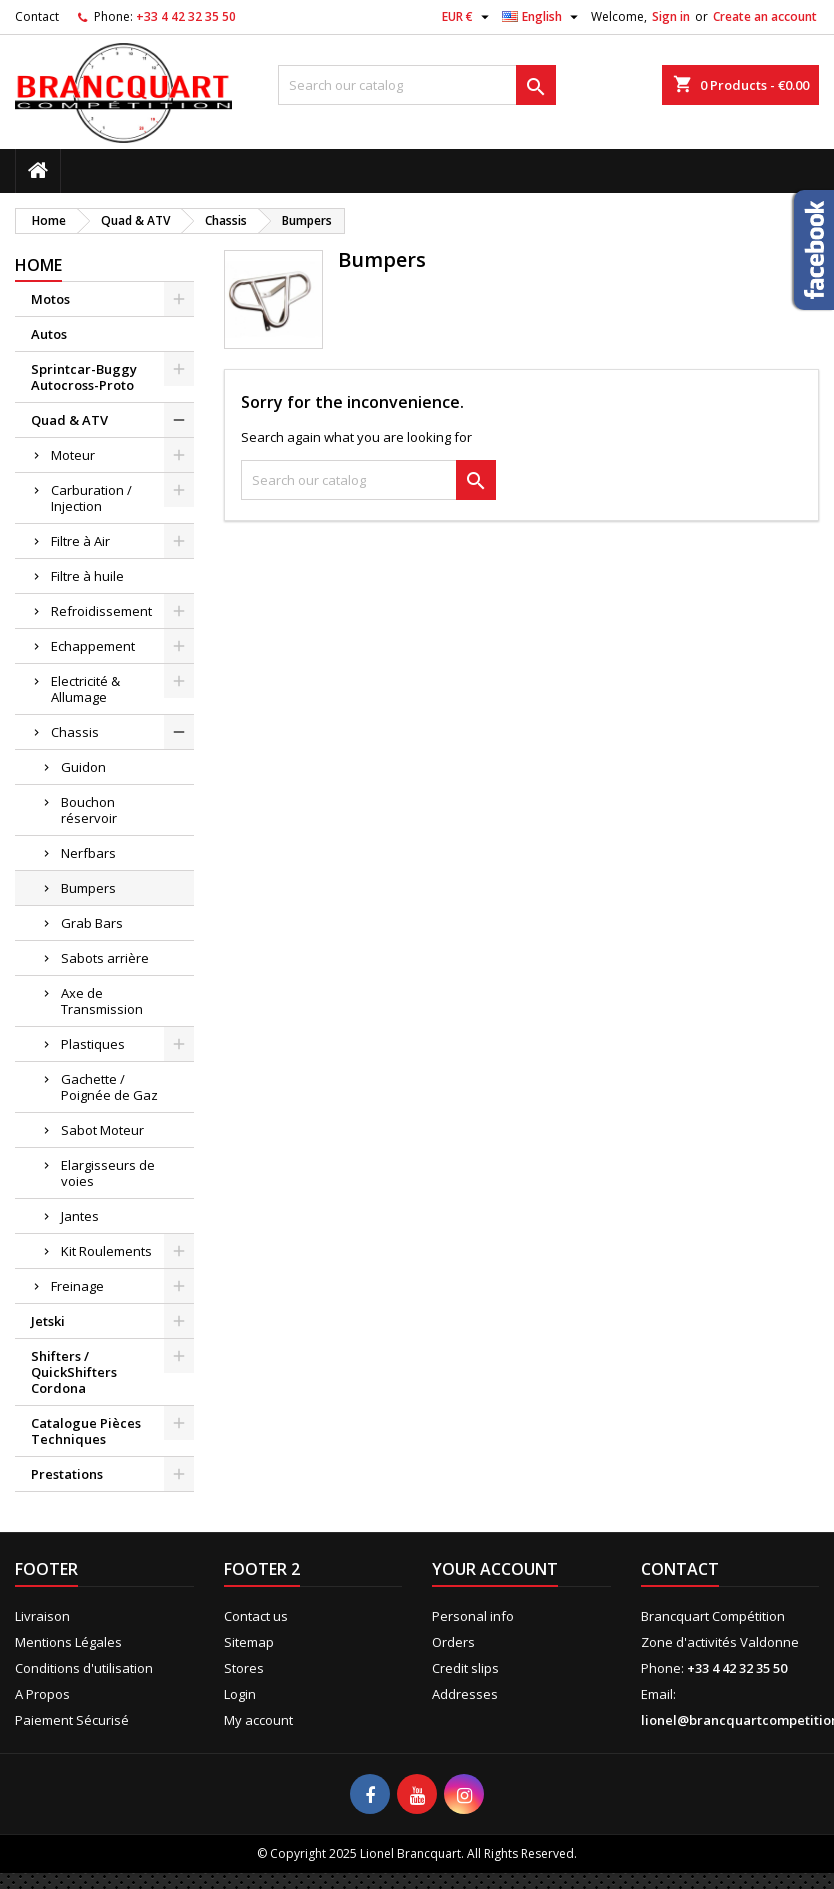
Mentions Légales (68, 1642)
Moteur (73, 455)
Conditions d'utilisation (84, 1668)
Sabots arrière (105, 958)
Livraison (42, 1616)
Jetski (48, 1321)
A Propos (42, 1694)
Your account (495, 1569)
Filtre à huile (87, 576)
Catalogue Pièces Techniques (86, 1431)
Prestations (67, 1474)
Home (38, 265)
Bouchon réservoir (89, 810)
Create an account (765, 16)
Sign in (671, 16)
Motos (50, 299)
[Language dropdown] (542, 17)
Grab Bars (92, 923)
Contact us (256, 1616)
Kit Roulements (106, 1251)
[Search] (417, 85)
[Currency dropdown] (468, 17)
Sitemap (249, 1642)
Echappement (93, 646)
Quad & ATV (69, 420)
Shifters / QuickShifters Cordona (74, 1372)
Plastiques (93, 1044)
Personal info (473, 1616)
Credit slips (465, 1668)
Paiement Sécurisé (72, 1720)
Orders (453, 1642)
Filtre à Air (80, 541)
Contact (37, 16)
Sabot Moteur (102, 1130)
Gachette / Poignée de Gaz (109, 1087)
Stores (244, 1668)
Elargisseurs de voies (108, 1173)
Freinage (77, 1286)
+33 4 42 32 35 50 (186, 16)
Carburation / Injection (91, 498)
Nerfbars (88, 853)
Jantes (80, 1216)
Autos (49, 334)
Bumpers (88, 888)
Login (240, 1694)
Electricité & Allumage (85, 689)
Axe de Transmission (102, 1001)
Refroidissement (101, 611)
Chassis (75, 732)
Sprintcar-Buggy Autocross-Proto (84, 377)
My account (258, 1720)
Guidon (83, 767)
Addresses (465, 1694)
